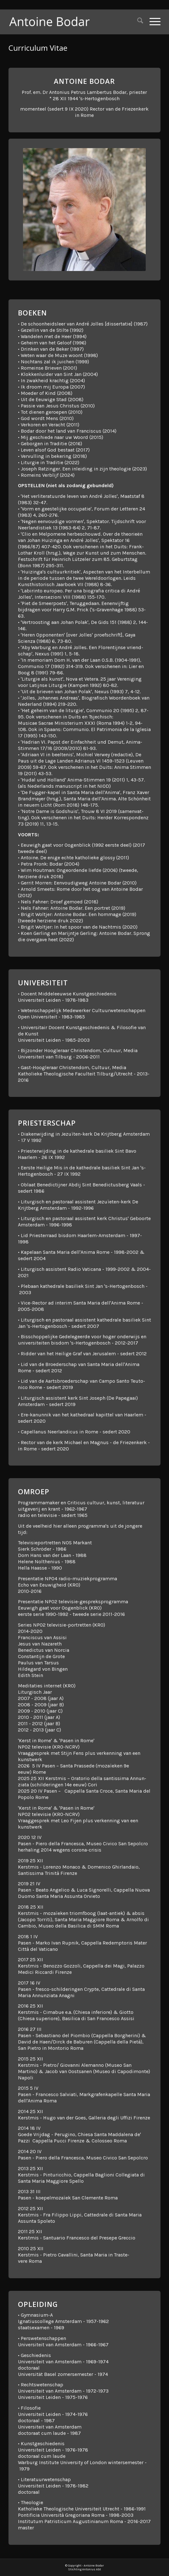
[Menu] (152, 21)
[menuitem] (137, 21)
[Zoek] (137, 21)
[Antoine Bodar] (69, 21)
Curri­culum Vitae (37, 48)
